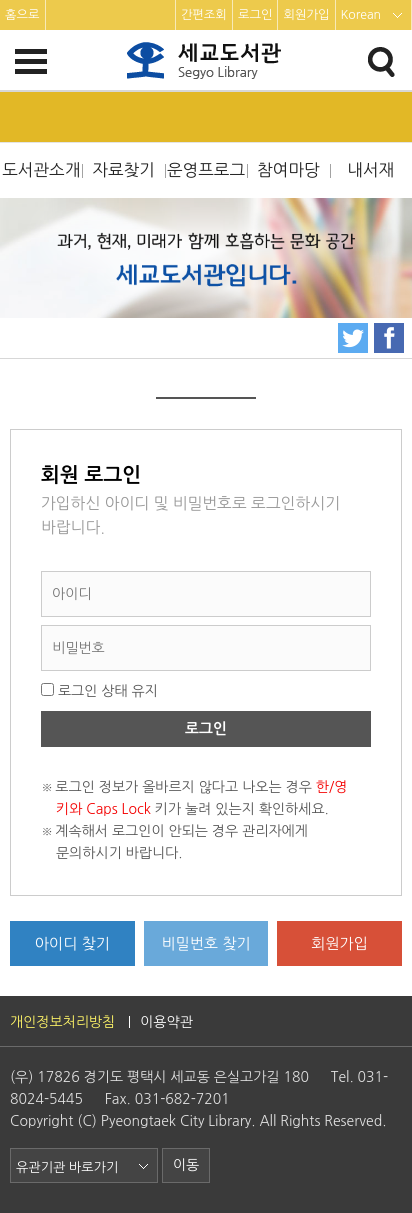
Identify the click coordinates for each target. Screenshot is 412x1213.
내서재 (370, 170)
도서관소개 (41, 170)
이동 (186, 1165)
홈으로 (22, 15)
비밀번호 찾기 (205, 943)
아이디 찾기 (72, 943)
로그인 (255, 15)
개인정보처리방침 (62, 1022)
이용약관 (166, 1022)
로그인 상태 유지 (99, 691)
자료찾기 (123, 170)
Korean (361, 15)
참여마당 (288, 170)
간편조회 (204, 15)
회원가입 (306, 15)
